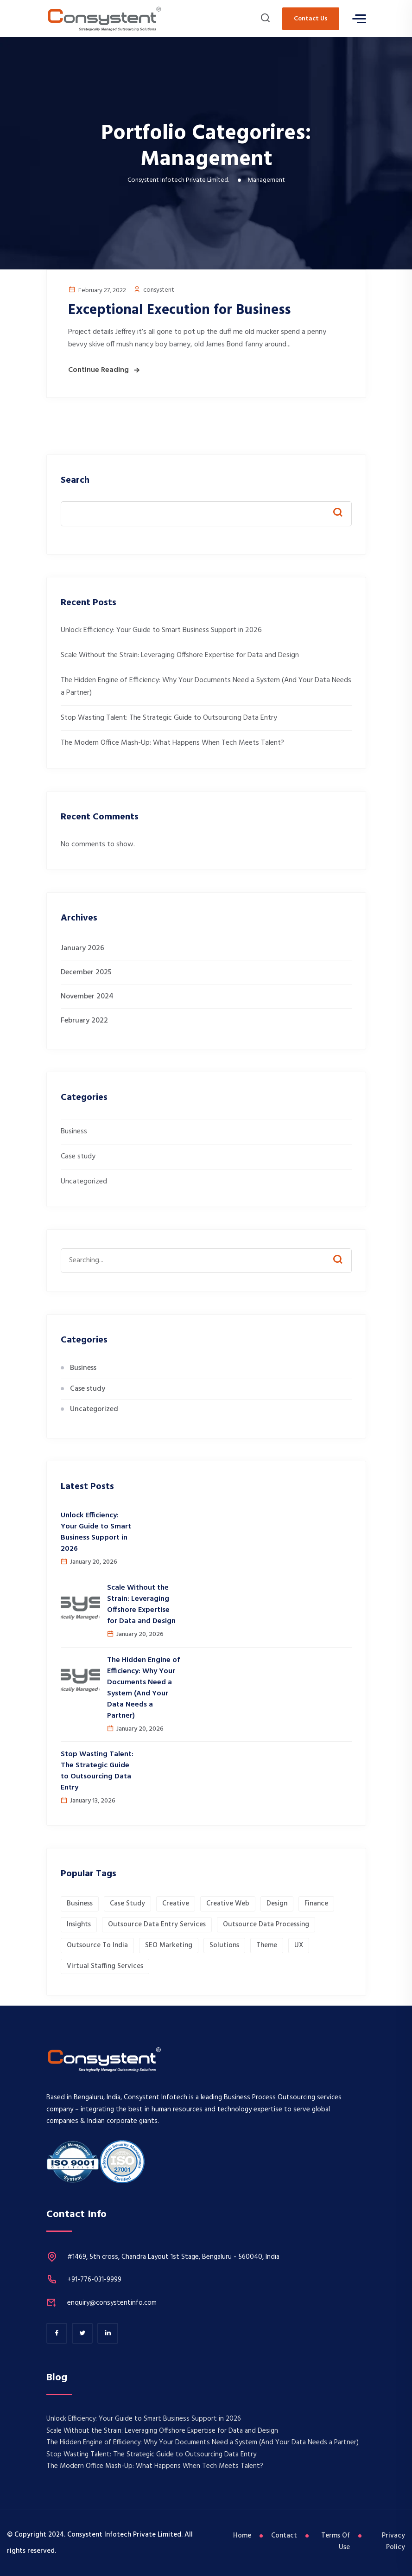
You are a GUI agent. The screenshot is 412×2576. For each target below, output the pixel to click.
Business (74, 1131)
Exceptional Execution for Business (179, 310)
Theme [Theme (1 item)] (266, 1945)
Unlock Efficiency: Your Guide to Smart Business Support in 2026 (161, 630)
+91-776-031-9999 (94, 2279)
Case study (78, 1157)
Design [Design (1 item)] (276, 1903)
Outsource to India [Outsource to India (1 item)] (97, 1945)
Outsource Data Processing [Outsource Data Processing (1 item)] (266, 1924)
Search (75, 480)
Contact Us (311, 18)
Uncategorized (84, 1182)
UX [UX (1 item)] (298, 1945)
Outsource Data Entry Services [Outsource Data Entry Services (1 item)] (157, 1924)
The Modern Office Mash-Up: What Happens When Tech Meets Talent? (172, 743)
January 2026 (82, 948)
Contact (286, 2535)
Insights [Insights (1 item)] (79, 1924)
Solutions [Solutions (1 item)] (224, 1945)
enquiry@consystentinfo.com (112, 2302)
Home (243, 2535)
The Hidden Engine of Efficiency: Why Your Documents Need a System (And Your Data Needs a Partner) (143, 1688)
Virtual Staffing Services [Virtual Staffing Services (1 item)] (105, 1966)
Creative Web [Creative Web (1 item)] (227, 1903)
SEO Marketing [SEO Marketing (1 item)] (168, 1945)
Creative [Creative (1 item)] (175, 1903)
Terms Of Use (336, 2541)
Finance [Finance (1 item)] (316, 1903)
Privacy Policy (393, 2541)
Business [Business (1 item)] (80, 1903)
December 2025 (86, 972)
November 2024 (87, 997)
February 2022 (84, 1021)
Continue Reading (98, 370)
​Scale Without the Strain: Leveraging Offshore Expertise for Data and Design (180, 655)
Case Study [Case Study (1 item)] (127, 1903)
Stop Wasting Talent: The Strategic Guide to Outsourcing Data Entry (169, 718)
